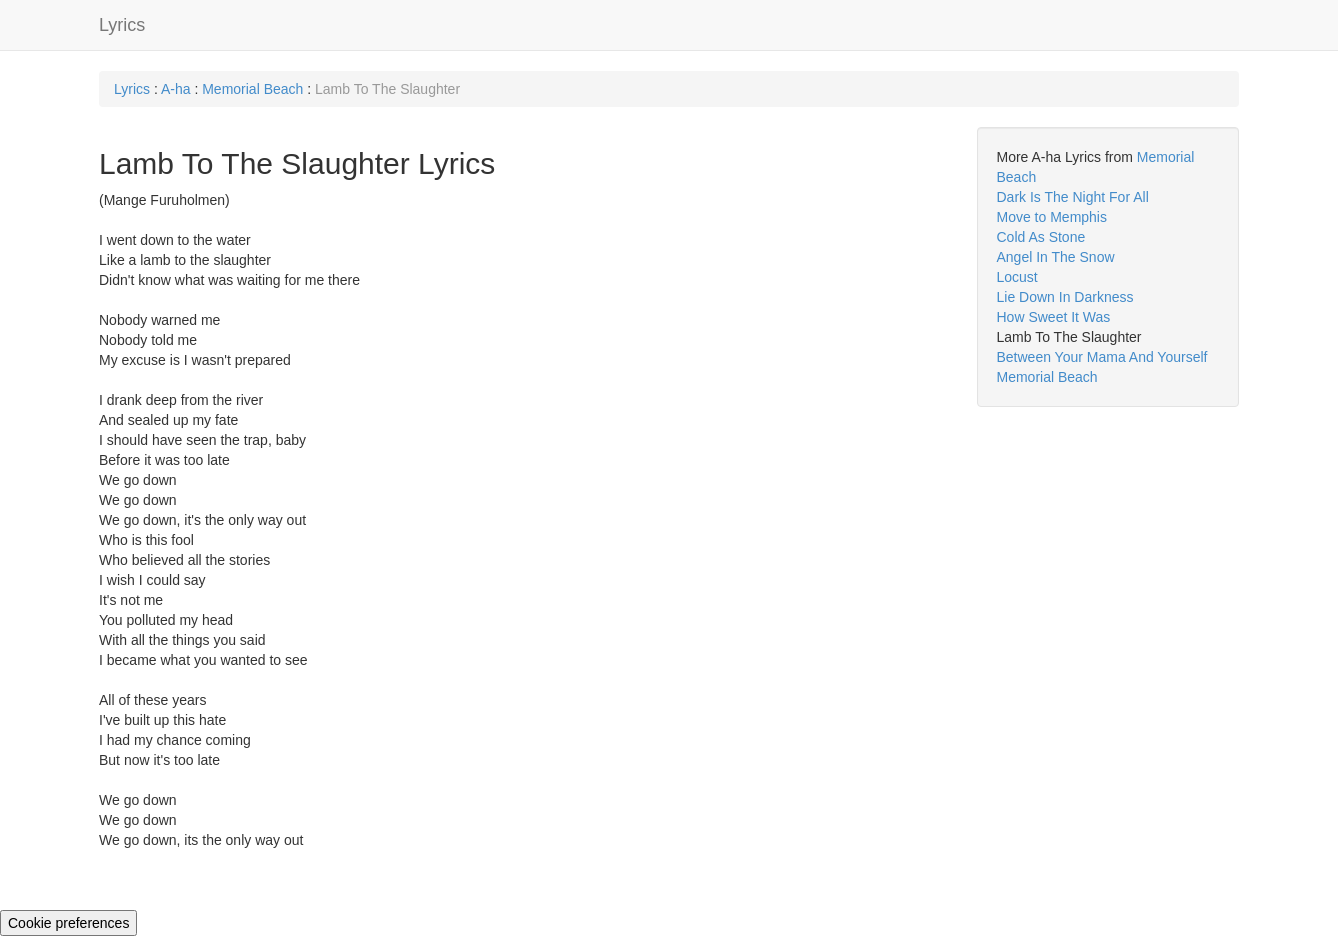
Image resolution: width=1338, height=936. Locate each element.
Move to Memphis (1052, 217)
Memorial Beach (252, 89)
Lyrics (122, 25)
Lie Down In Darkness (1065, 297)
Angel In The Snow (1056, 257)
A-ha (176, 89)
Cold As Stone (1041, 237)
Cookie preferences (68, 923)
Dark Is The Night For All (1073, 197)
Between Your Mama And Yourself (1102, 357)
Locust (1017, 277)
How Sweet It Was (1054, 317)
